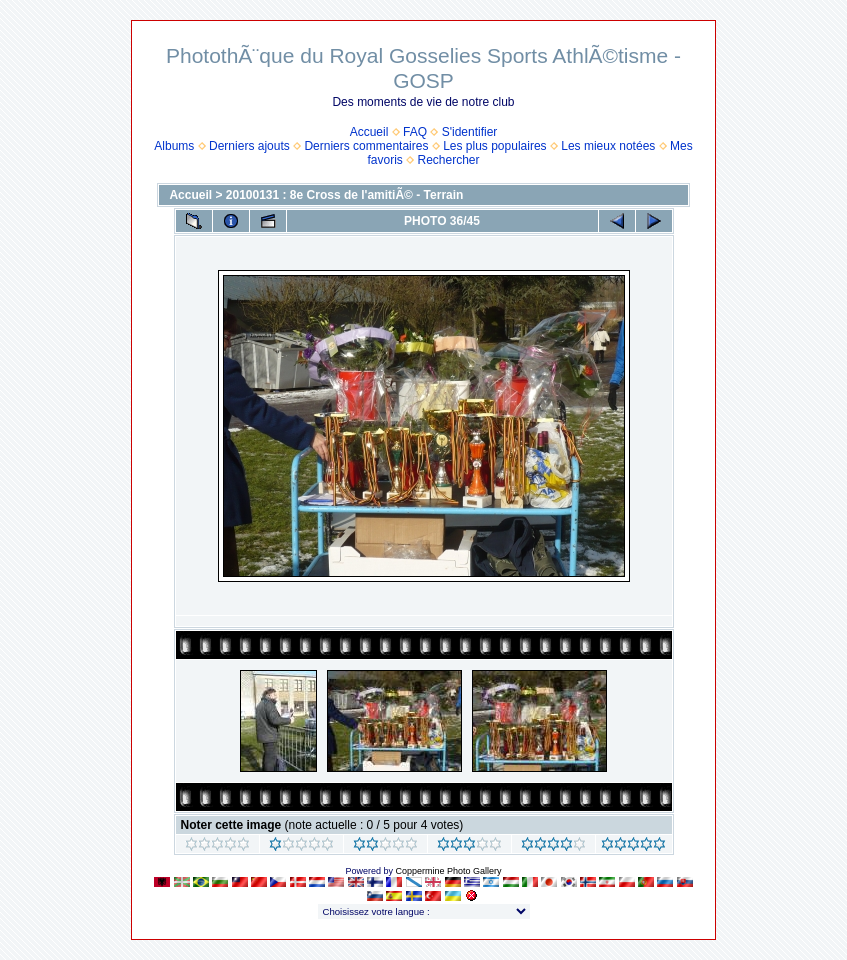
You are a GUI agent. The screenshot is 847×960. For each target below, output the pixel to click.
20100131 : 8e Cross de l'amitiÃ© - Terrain (345, 195)
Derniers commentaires (366, 146)
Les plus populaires (494, 146)
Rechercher (449, 160)
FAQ (415, 132)
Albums (174, 146)
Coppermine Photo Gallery (448, 871)
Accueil (369, 132)
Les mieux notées (608, 146)
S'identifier (470, 132)
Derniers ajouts (249, 146)
